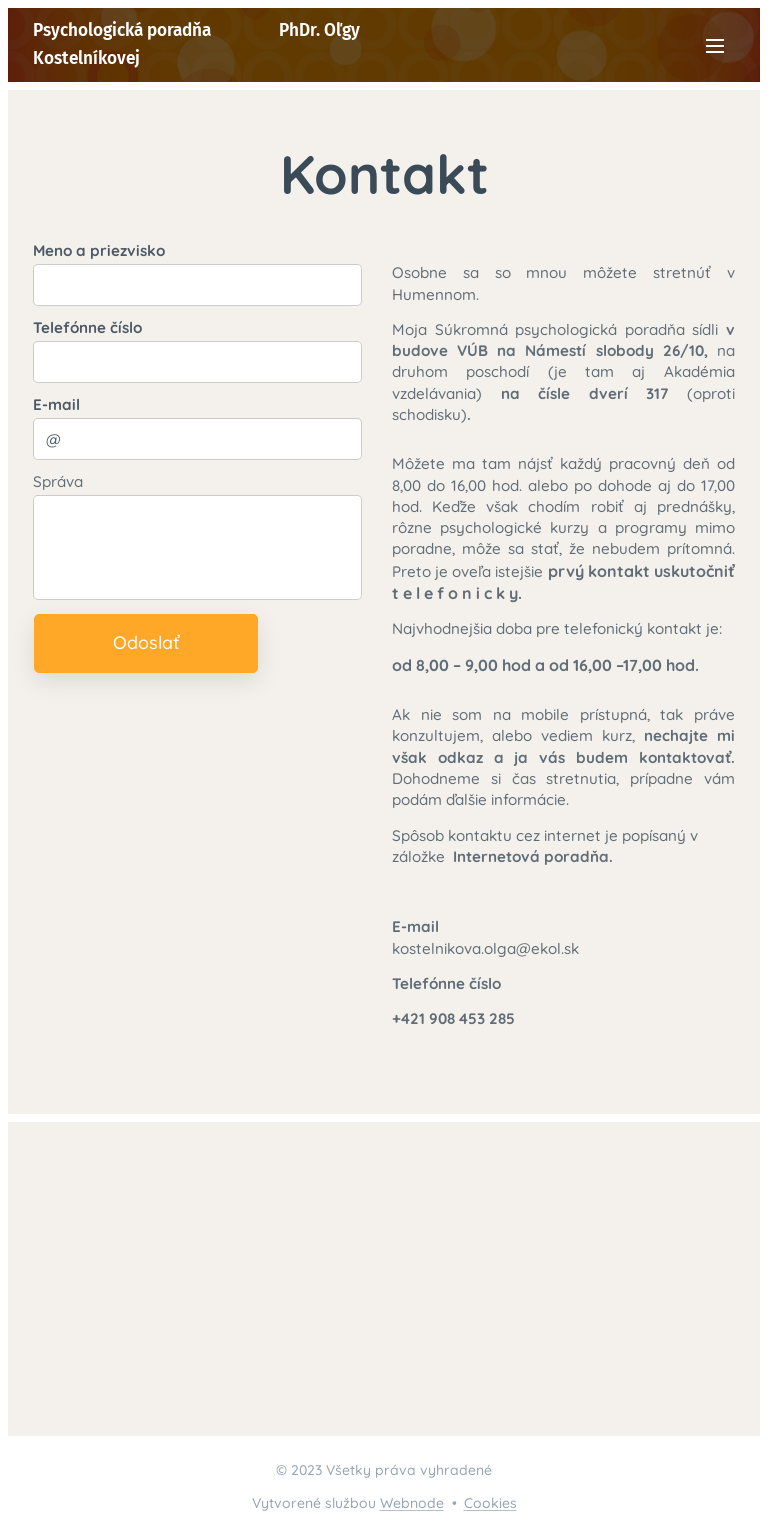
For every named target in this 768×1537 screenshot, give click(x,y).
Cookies (490, 1503)
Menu (715, 46)
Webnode (412, 1503)
